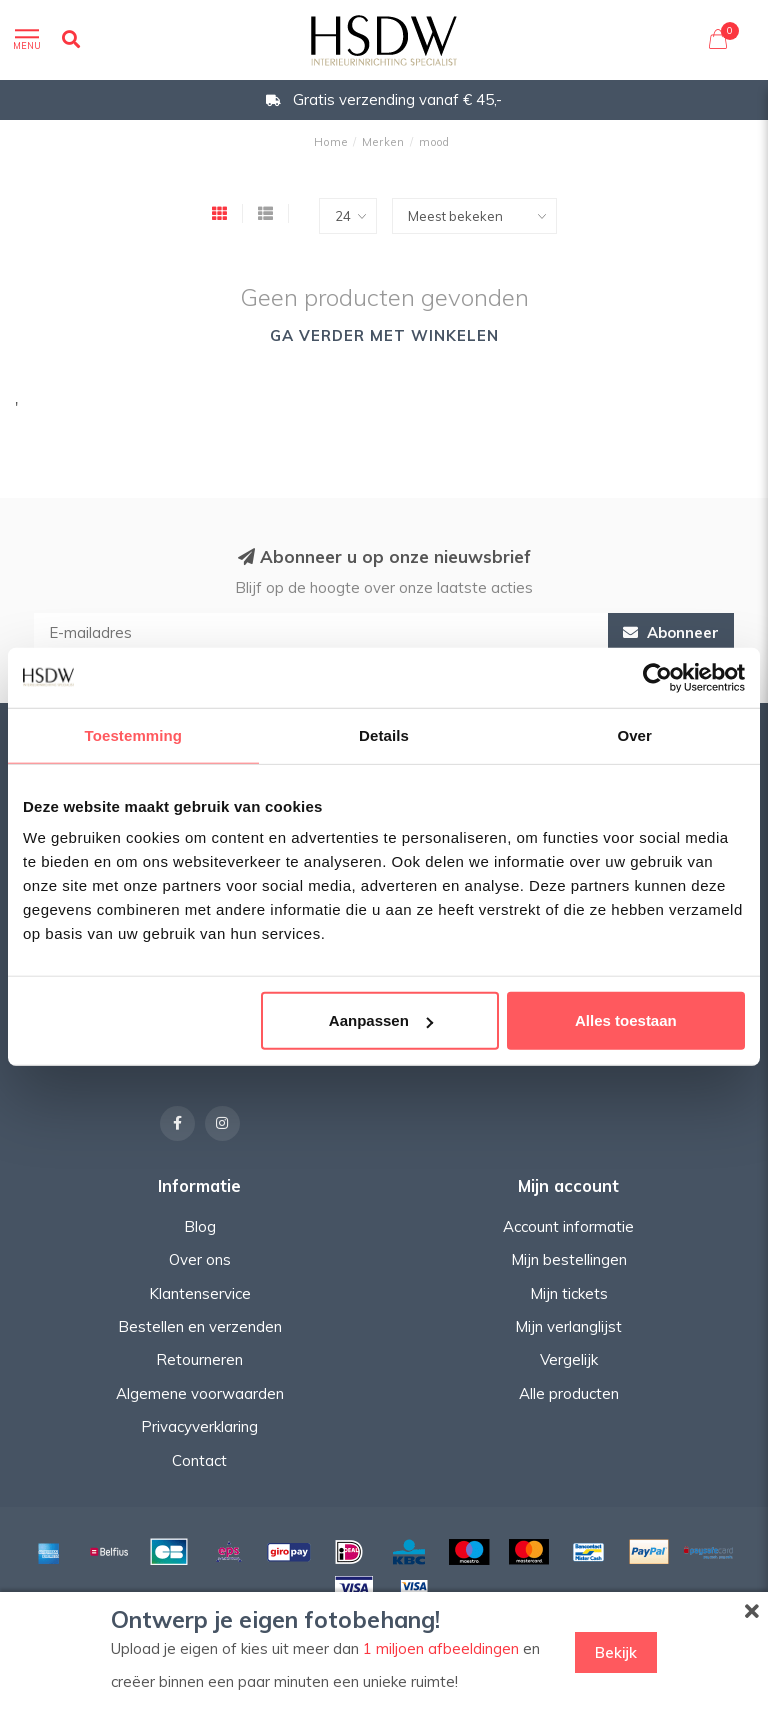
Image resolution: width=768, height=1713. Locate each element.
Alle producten (569, 1393)
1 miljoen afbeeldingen (441, 1648)
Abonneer (671, 632)
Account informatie (568, 1226)
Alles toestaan (626, 1020)
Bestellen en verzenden (200, 1326)
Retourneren (199, 1359)
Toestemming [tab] (134, 734)
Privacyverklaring (199, 1426)
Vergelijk (569, 1359)
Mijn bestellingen (569, 1259)
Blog (200, 1226)
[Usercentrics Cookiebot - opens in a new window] (657, 677)
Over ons (200, 1259)
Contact (199, 1460)
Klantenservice (200, 1293)
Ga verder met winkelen (384, 335)
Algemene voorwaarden (200, 1393)
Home (331, 142)
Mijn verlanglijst (568, 1326)
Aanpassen (381, 1020)
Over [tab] (634, 734)
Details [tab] (384, 734)
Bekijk (616, 1652)
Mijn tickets (569, 1293)
